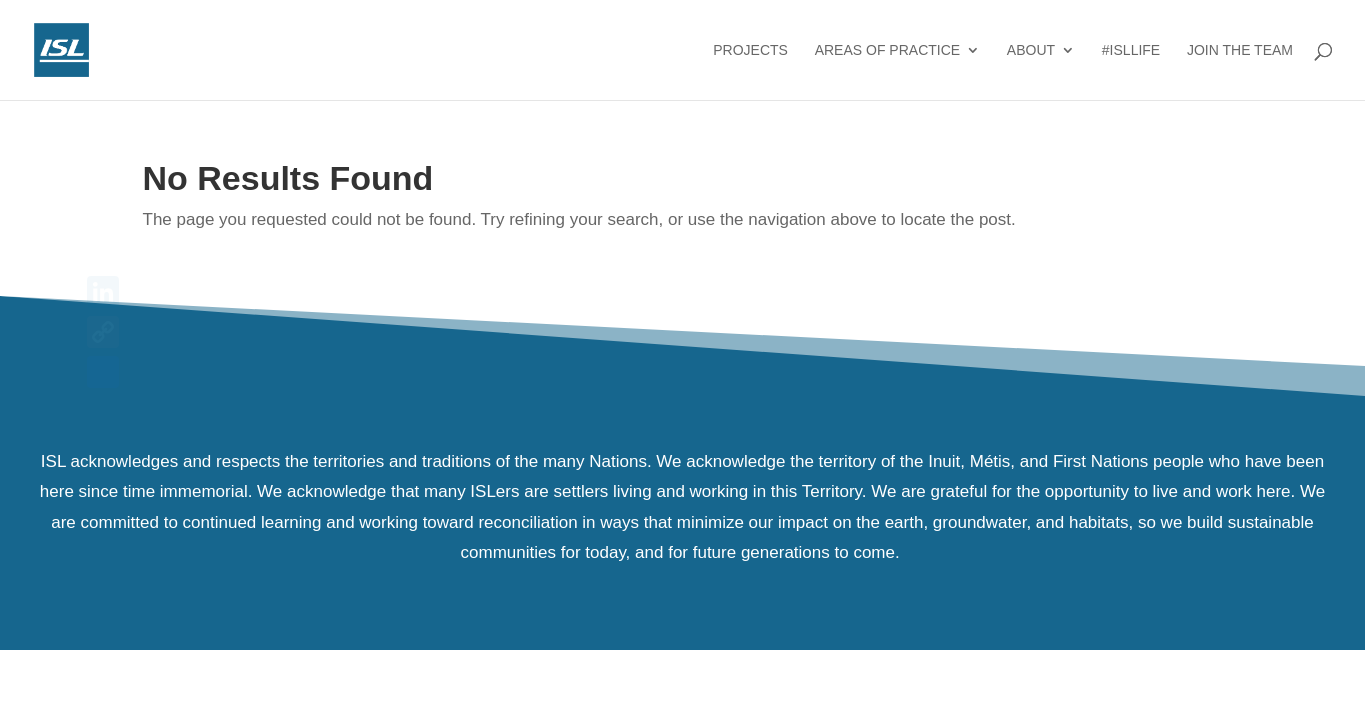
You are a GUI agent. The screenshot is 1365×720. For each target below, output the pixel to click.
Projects (750, 50)
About (1031, 50)
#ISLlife (1131, 50)
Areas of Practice (887, 50)
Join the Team (1240, 50)
